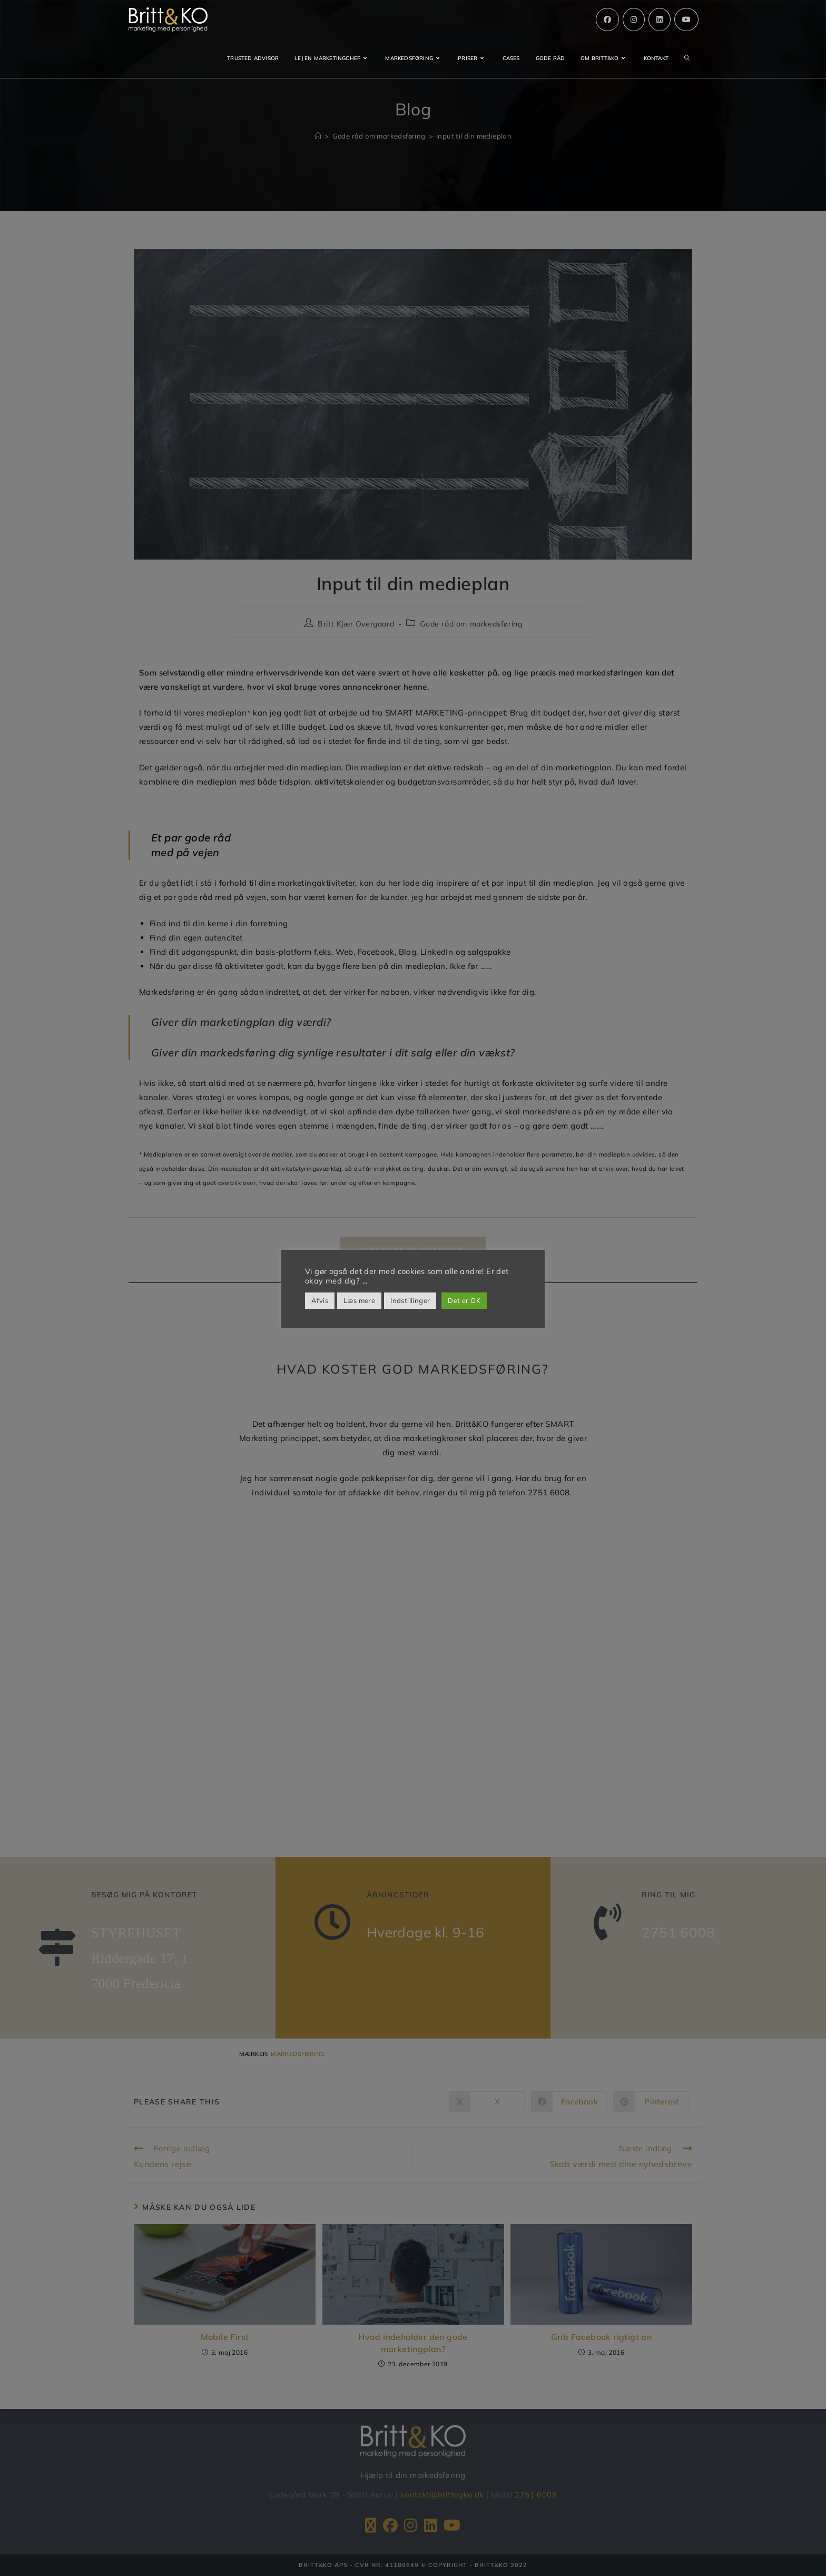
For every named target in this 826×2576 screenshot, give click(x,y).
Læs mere (359, 1300)
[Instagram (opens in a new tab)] (634, 19)
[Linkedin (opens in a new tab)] (659, 19)
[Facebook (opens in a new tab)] (607, 19)
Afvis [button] (319, 1300)
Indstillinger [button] (410, 1300)
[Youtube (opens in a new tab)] (686, 19)
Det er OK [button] (464, 1300)
